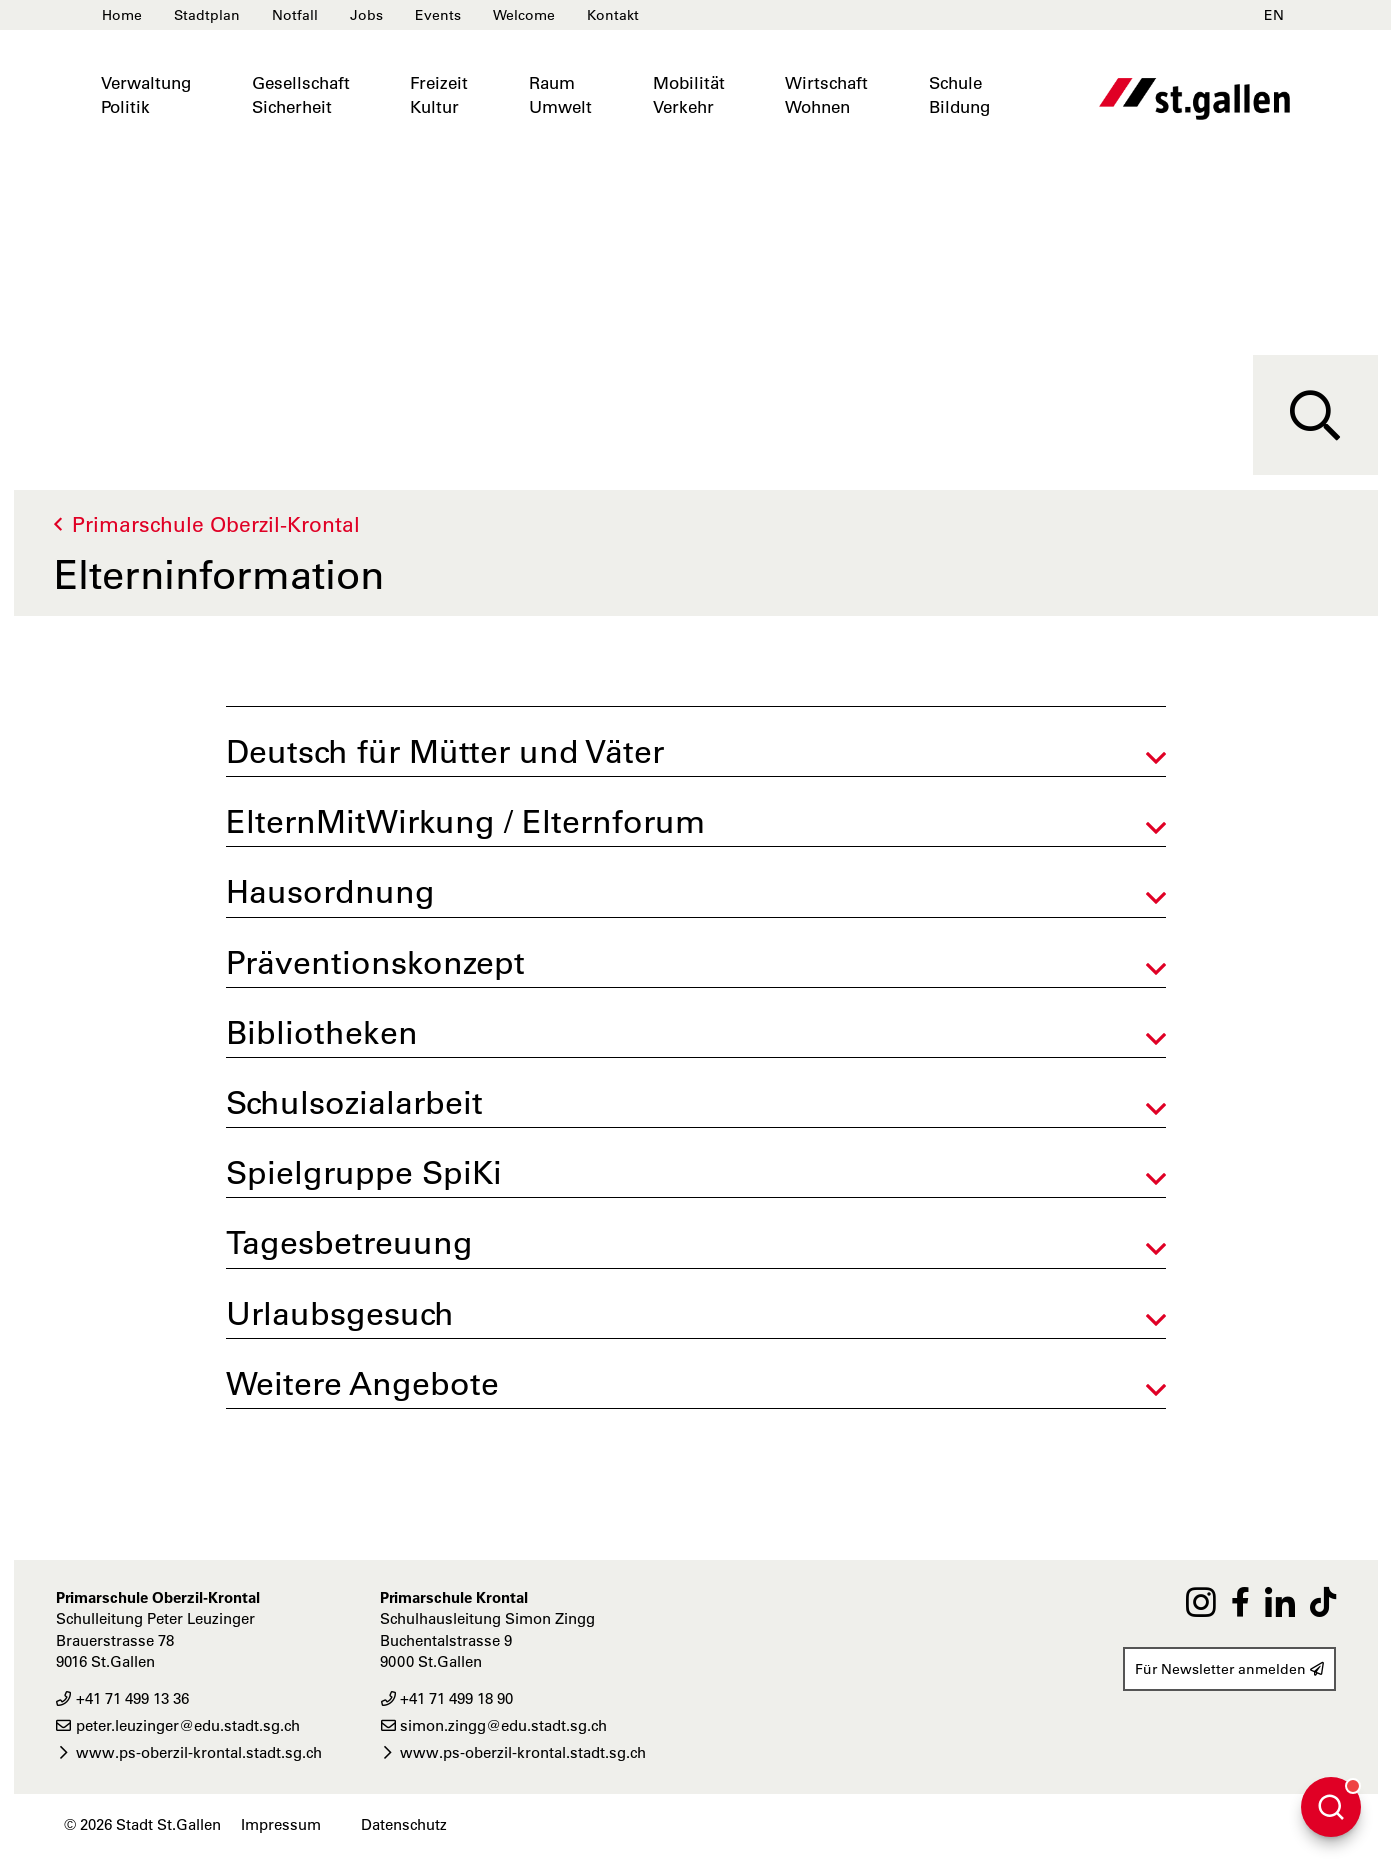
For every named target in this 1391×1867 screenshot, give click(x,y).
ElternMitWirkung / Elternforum (465, 821)
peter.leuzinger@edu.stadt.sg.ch (178, 1725)
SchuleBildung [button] (959, 95)
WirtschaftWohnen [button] (826, 95)
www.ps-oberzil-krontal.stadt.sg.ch (189, 1752)
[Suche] (1315, 415)
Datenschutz (404, 1824)
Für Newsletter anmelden (1229, 1669)
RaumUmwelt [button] (560, 95)
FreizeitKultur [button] (439, 95)
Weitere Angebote (362, 1383)
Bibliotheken (322, 1032)
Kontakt (613, 15)
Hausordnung (330, 891)
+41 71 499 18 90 (446, 1698)
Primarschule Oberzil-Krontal (216, 524)
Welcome (524, 15)
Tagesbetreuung (349, 1242)
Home (122, 15)
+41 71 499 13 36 (122, 1698)
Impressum (281, 1824)
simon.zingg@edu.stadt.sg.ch (493, 1725)
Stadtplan (207, 15)
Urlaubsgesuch (340, 1313)
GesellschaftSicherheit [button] (301, 95)
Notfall (295, 15)
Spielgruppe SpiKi (364, 1172)
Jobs (366, 15)
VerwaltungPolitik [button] (146, 95)
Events (438, 15)
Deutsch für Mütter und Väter (445, 751)
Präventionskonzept (375, 962)
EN (1274, 15)
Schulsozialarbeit (354, 1102)
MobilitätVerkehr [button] (689, 95)
